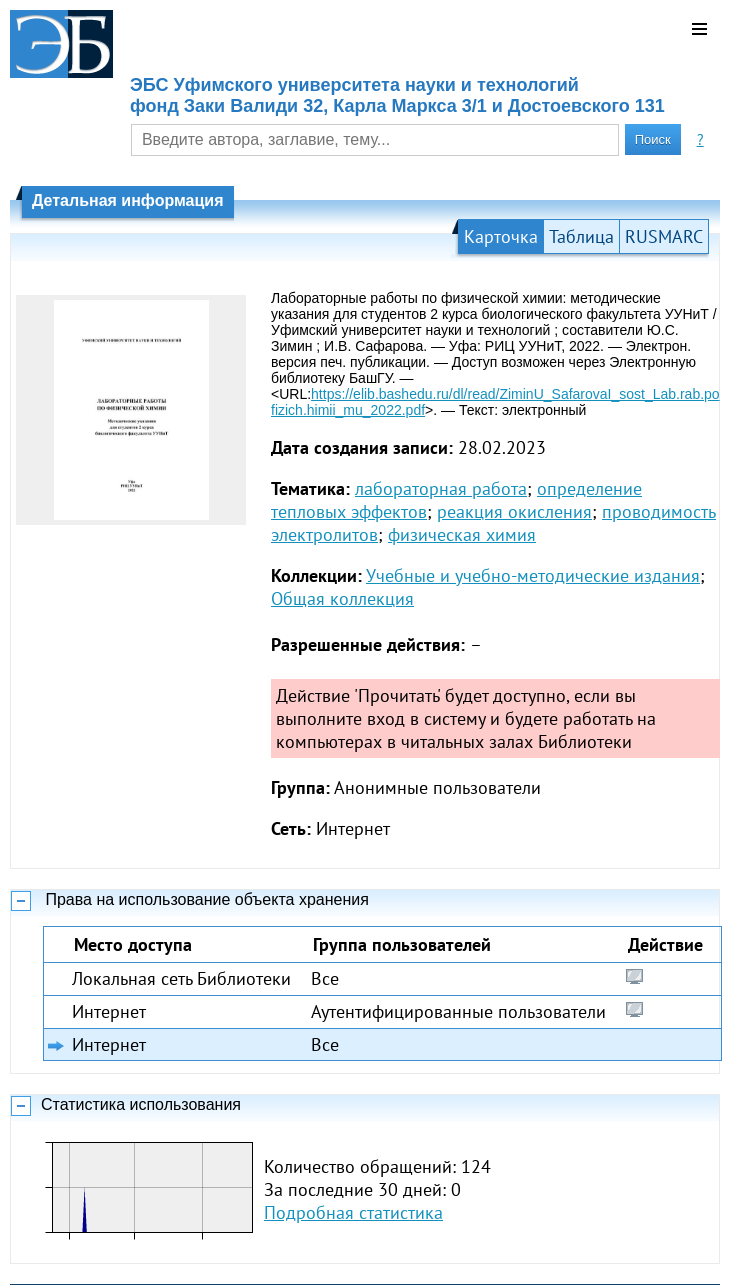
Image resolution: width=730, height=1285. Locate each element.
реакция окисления (514, 511)
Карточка (501, 236)
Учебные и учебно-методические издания (533, 575)
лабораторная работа (441, 488)
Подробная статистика (353, 1212)
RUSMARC (664, 236)
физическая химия (462, 534)
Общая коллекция (342, 598)
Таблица (581, 236)
